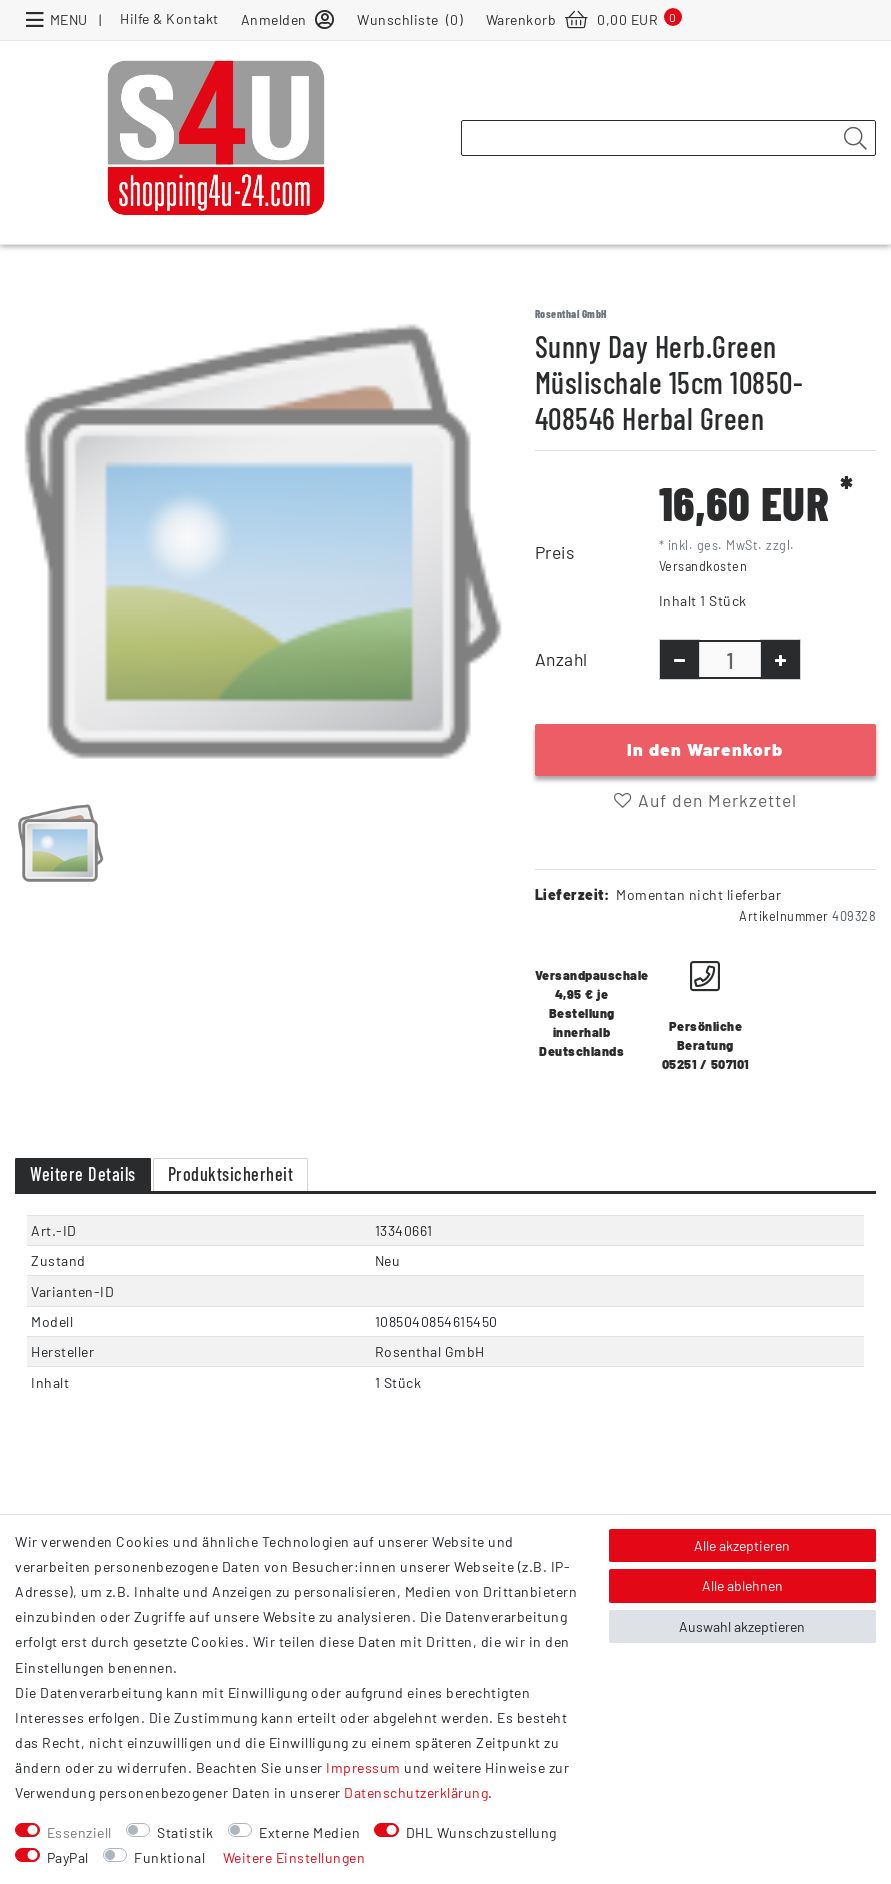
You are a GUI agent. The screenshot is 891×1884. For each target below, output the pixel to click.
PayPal (68, 1857)
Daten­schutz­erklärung (416, 1792)
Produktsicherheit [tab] (231, 1174)
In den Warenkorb (705, 749)
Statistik (185, 1832)
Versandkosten (703, 566)
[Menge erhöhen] (780, 659)
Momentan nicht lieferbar (698, 894)
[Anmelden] (288, 18)
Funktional (169, 1857)
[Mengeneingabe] (730, 659)
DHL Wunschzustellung (481, 1832)
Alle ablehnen (742, 1585)
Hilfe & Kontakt (169, 18)
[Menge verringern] (679, 659)
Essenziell (79, 1832)
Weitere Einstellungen (294, 1857)
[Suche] (855, 139)
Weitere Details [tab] (83, 1174)
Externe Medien (309, 1832)
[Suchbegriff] (669, 138)
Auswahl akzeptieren (742, 1626)
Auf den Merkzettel (705, 800)
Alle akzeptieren (742, 1545)
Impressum (363, 1767)
